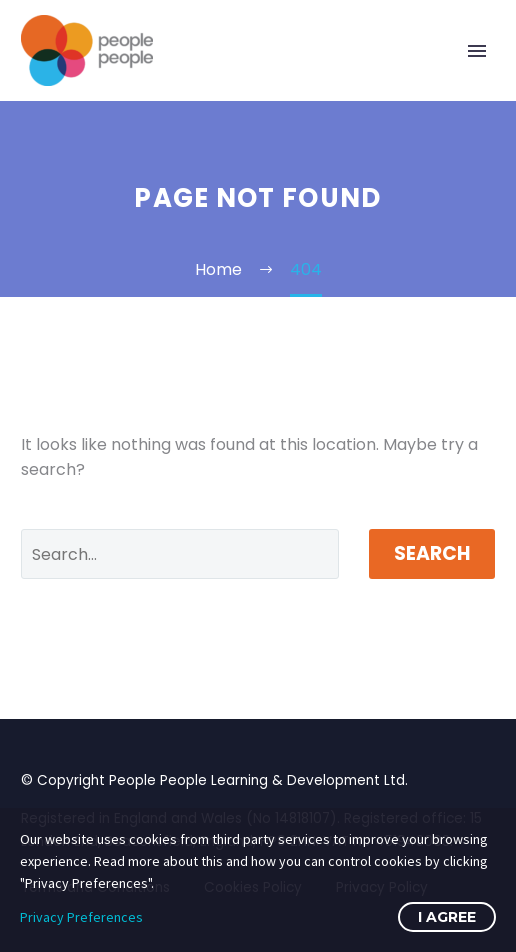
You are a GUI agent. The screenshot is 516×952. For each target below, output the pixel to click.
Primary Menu (477, 51)
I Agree (447, 917)
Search (432, 553)
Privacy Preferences (81, 917)
